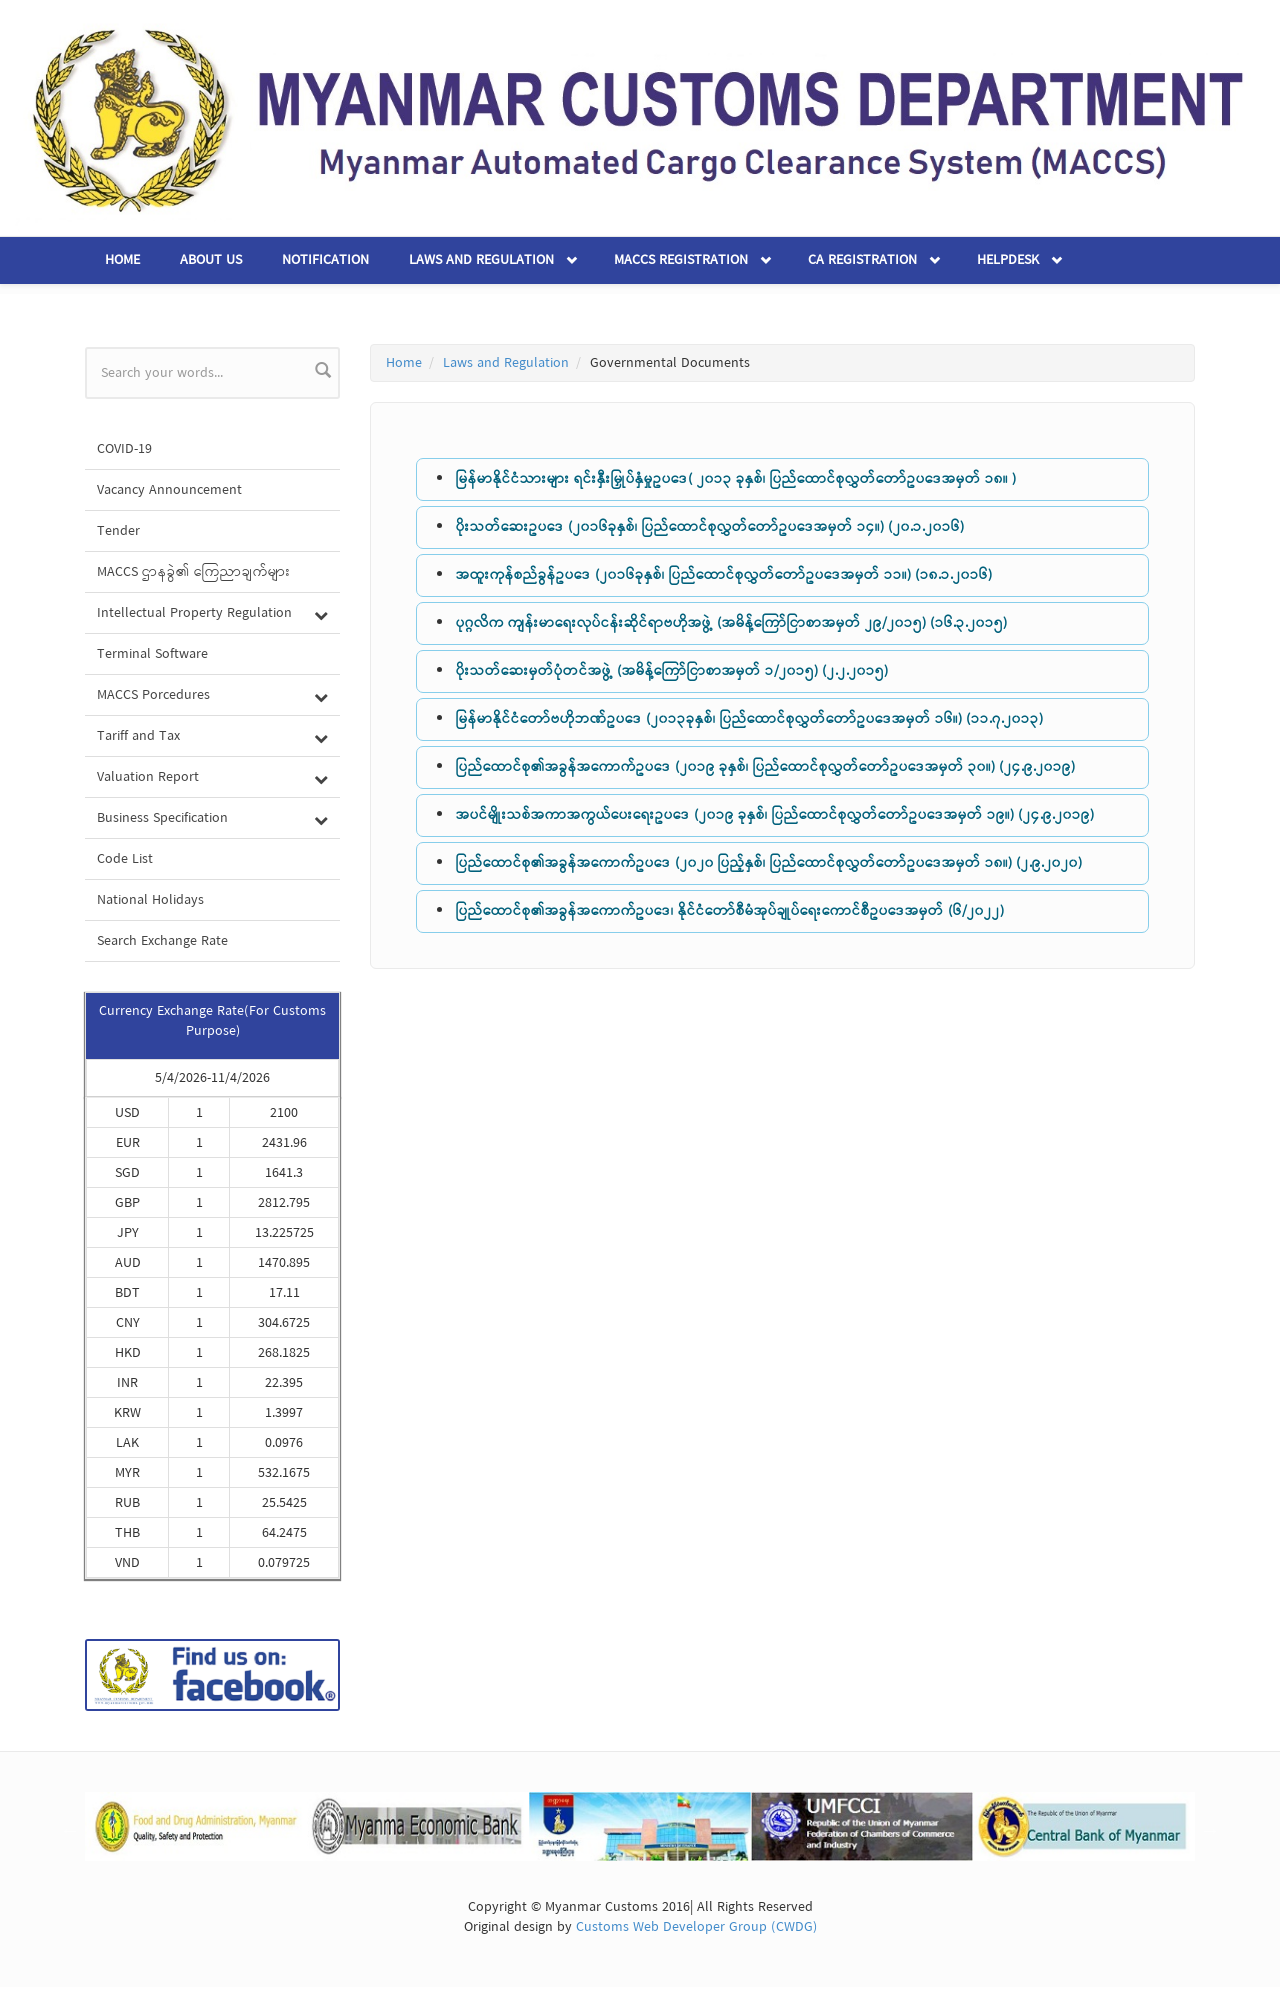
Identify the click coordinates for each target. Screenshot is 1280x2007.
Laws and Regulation (481, 260)
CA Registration (862, 260)
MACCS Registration (681, 260)
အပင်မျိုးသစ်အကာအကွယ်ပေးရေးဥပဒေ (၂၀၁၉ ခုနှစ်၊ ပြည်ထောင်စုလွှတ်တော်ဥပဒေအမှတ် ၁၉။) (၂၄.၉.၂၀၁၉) (775, 815)
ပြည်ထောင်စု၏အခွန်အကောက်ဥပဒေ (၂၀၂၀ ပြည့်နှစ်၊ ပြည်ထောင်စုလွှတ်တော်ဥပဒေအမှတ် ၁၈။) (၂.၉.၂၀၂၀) (769, 863)
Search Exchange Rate (162, 941)
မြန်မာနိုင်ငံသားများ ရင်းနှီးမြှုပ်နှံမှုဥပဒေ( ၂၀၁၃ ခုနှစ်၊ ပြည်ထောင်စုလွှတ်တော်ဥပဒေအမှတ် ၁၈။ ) (736, 479)
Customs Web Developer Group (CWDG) (696, 1927)
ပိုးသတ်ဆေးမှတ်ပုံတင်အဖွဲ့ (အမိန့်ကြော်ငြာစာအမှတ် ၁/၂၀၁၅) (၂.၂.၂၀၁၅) (672, 671)
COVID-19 (124, 449)
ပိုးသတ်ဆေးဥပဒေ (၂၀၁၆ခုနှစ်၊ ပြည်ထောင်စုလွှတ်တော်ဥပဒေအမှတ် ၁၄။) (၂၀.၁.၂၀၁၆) (710, 527)
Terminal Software (152, 654)
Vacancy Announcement (169, 490)
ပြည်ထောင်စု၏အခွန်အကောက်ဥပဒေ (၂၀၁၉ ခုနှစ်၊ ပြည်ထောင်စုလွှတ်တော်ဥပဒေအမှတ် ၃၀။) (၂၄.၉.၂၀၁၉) (765, 767)
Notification (325, 260)
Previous (70, 1830)
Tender (118, 531)
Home (122, 260)
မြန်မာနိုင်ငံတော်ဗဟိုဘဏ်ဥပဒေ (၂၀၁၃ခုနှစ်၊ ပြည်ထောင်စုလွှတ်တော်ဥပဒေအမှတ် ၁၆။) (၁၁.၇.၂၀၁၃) (749, 719)
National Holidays (150, 900)
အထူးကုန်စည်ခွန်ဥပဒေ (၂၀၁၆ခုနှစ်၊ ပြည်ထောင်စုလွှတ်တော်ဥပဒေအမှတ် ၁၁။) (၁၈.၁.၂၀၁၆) (724, 575)
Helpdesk (1008, 260)
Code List (125, 859)
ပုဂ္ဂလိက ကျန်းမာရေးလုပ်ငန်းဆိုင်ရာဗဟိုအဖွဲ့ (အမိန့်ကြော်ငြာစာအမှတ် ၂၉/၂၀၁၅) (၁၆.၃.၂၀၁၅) (731, 623)
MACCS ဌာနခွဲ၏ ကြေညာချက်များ (194, 572)
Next (1210, 1830)
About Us (211, 260)
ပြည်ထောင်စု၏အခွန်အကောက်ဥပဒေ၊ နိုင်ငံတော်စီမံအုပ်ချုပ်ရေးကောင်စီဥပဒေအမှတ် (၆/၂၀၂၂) (730, 911)
